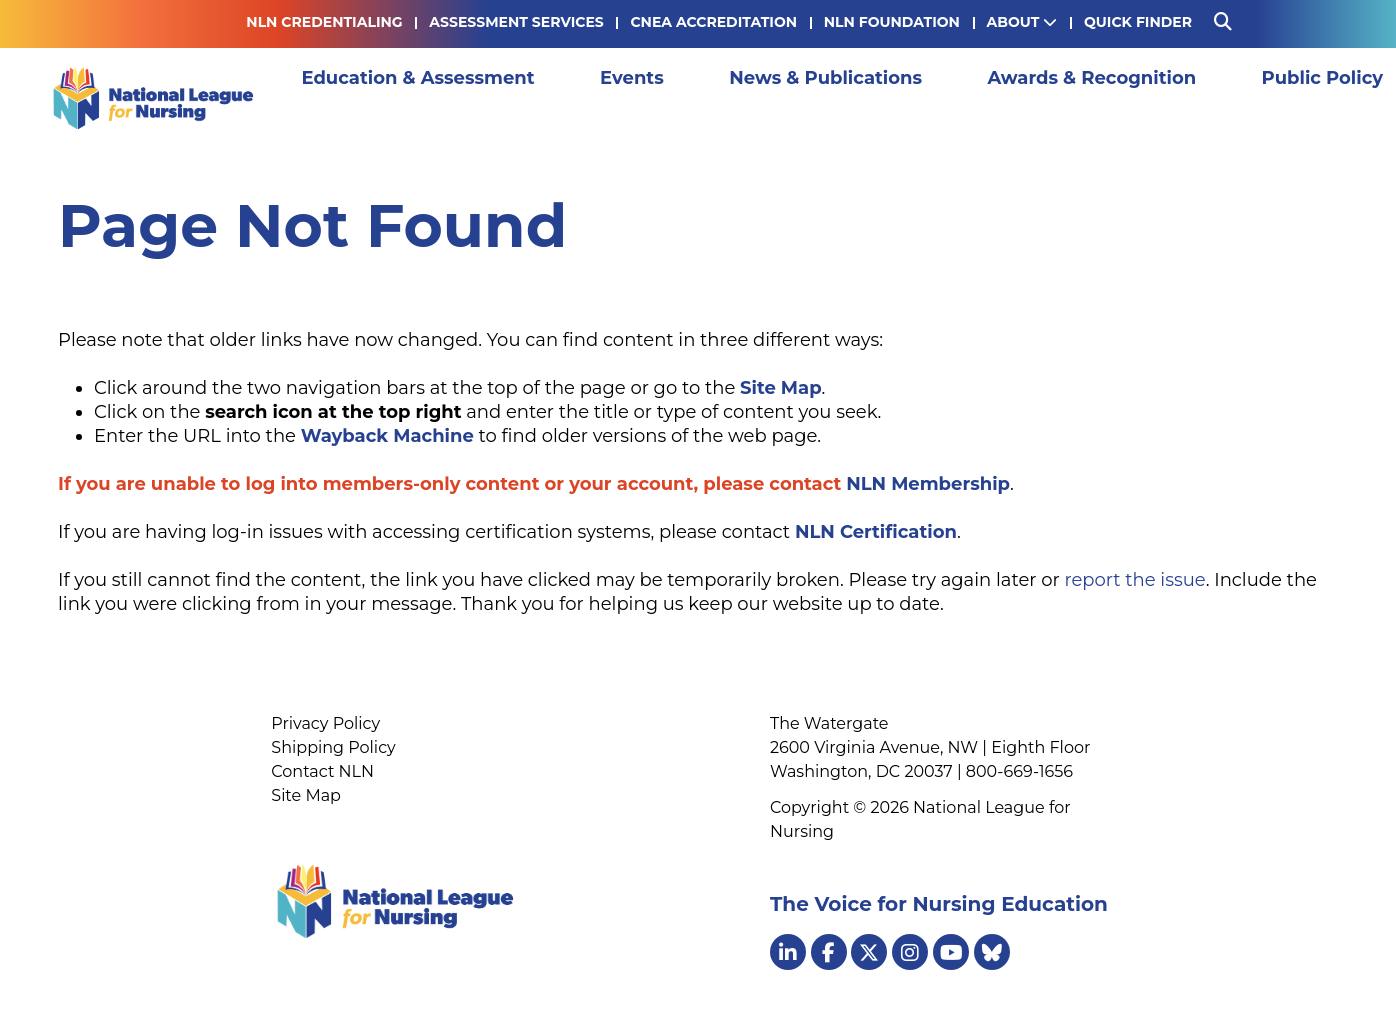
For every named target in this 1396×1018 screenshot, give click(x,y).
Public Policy (1137, 98)
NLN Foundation (892, 22)
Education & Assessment (409, 98)
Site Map (306, 795)
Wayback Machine (387, 436)
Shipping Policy (333, 747)
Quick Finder (1138, 22)
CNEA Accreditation (713, 22)
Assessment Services (516, 22)
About (1022, 22)
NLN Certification (876, 532)
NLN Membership (928, 484)
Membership (1278, 98)
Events (580, 98)
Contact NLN (322, 771)
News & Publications (728, 98)
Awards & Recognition (950, 98)
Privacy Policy (325, 723)
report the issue (1134, 580)
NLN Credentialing (324, 22)
